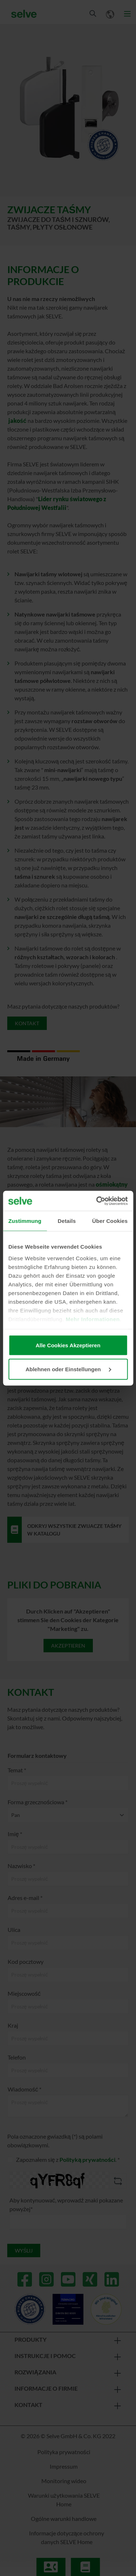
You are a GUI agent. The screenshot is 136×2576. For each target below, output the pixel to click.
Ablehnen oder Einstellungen (68, 1369)
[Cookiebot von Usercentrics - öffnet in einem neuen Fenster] (97, 1200)
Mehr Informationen (93, 1319)
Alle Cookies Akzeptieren (68, 1345)
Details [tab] (67, 1221)
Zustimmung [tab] (24, 1221)
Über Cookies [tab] (110, 1221)
